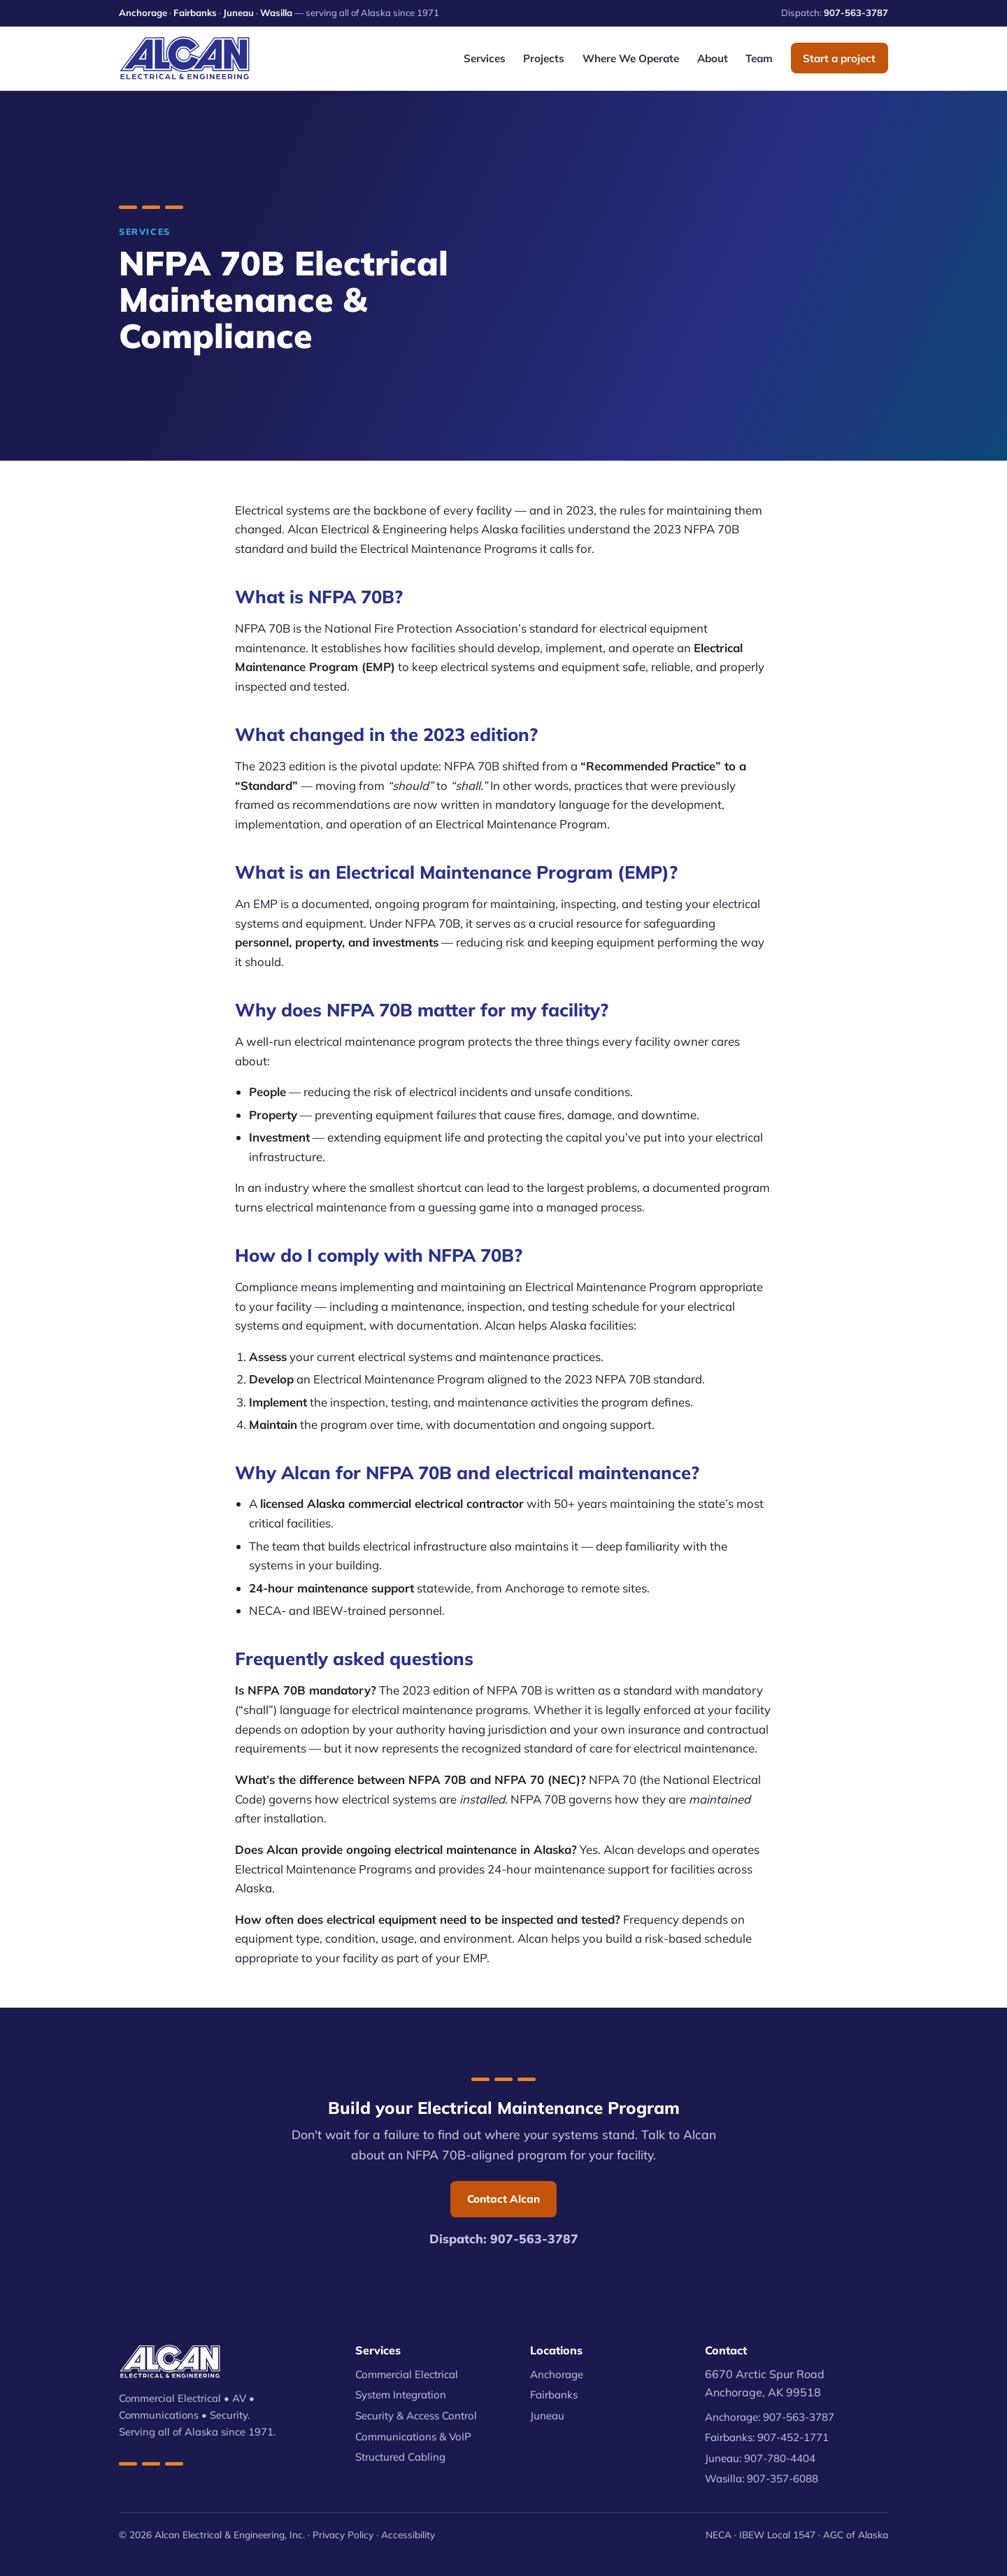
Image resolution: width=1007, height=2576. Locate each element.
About (712, 58)
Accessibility (408, 2534)
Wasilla (276, 12)
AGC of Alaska (855, 2534)
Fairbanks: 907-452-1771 (767, 2437)
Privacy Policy (343, 2534)
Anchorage (143, 12)
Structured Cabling (400, 2456)
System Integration (400, 2394)
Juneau (238, 12)
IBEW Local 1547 (777, 2534)
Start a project (839, 58)
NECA (718, 2534)
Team (759, 58)
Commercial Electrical (406, 2374)
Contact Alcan (503, 2199)
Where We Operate (631, 58)
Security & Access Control (416, 2415)
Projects (543, 58)
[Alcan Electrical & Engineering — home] (184, 58)
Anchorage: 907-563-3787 (769, 2417)
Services (485, 58)
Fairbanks (195, 12)
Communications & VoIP (413, 2436)
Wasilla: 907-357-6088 (761, 2478)
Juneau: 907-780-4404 (760, 2458)
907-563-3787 (856, 12)
